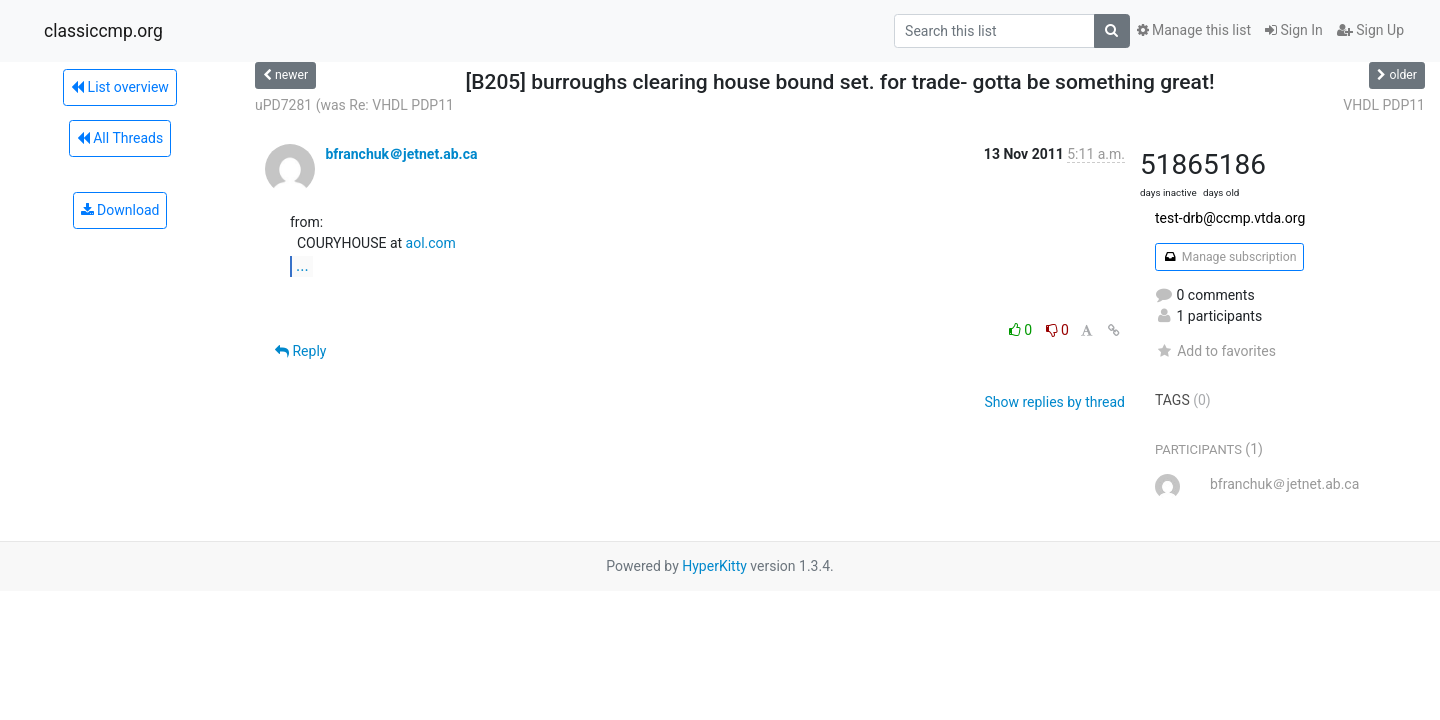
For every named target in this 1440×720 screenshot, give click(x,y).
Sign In (1294, 30)
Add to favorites (1215, 351)
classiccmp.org (103, 31)
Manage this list (1194, 30)
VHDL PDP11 (1384, 105)
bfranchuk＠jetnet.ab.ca (401, 154)
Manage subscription (1229, 257)
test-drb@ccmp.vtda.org (1230, 218)
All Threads (120, 138)
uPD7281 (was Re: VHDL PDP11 (354, 105)
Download (120, 210)
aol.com (431, 243)
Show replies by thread (1054, 402)
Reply (300, 351)
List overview (120, 87)
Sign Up (1370, 30)
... (302, 265)
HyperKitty (714, 566)
